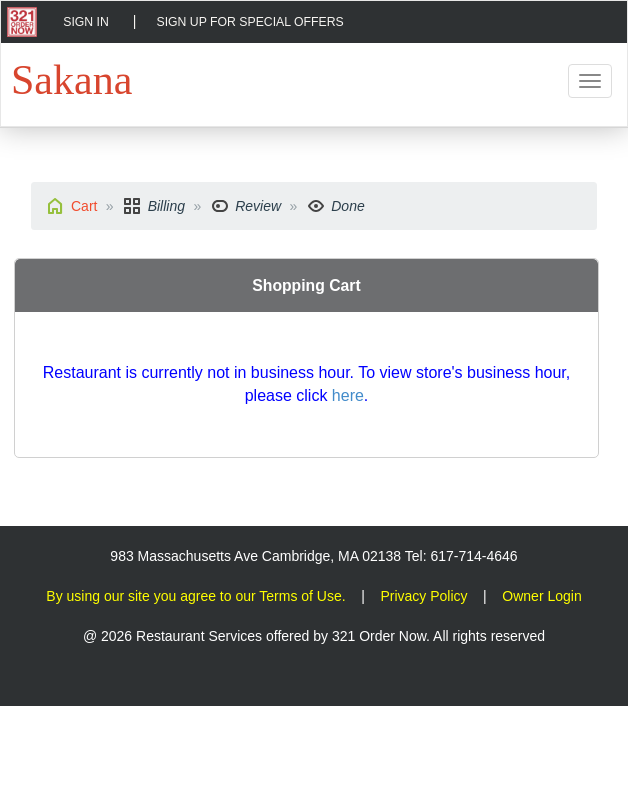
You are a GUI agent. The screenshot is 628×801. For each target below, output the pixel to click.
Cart (84, 206)
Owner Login (541, 596)
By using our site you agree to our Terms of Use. (195, 596)
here (348, 395)
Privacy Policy (423, 596)
